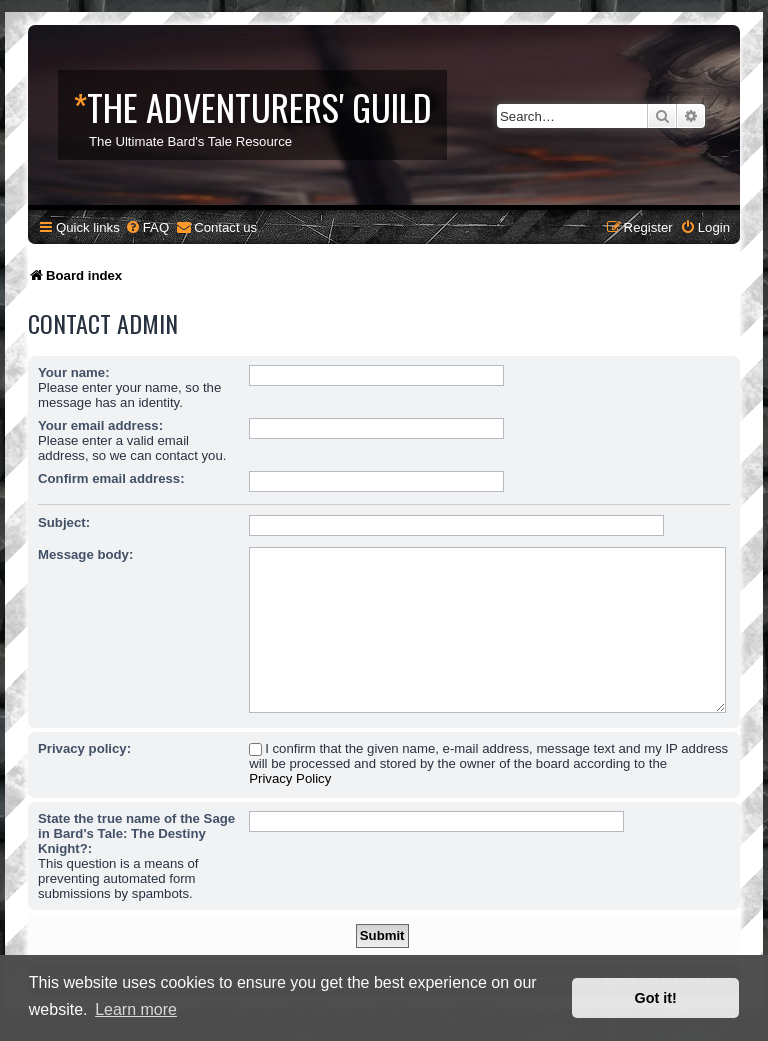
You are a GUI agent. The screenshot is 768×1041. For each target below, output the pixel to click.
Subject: (64, 522)
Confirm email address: (111, 478)
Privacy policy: (84, 748)
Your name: (74, 372)
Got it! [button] (656, 998)
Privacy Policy (290, 778)
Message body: (85, 554)
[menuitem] (147, 227)
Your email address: (100, 425)
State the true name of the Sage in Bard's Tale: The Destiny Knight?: (136, 833)
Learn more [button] (136, 1009)
